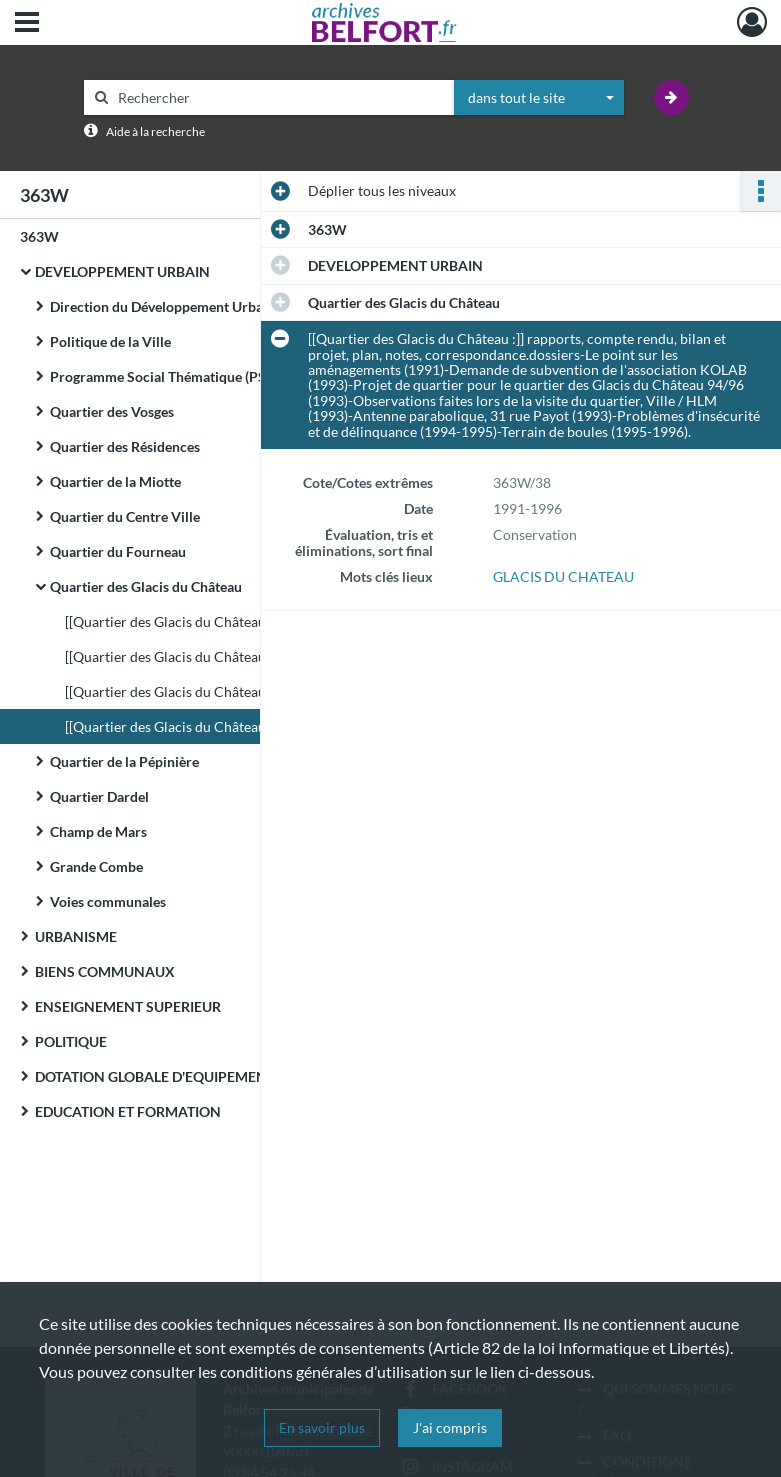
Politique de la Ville (110, 341)
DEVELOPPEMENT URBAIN (122, 271)
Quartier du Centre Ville (125, 516)
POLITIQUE (71, 1041)
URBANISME (76, 936)
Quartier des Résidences (125, 446)
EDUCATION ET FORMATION (128, 1111)
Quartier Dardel (99, 796)
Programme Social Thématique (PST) (164, 376)
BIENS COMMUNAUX (105, 971)
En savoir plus (322, 1427)
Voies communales (108, 901)
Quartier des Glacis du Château (146, 586)
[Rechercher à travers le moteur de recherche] (279, 97)
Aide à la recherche (155, 131)
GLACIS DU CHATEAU (563, 576)
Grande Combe (96, 866)
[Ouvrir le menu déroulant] (27, 24)
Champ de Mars (98, 831)
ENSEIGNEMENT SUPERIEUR (128, 1006)
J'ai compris (450, 1427)
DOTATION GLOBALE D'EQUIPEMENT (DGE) (174, 1076)
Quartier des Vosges (112, 411)
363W (39, 236)
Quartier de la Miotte (115, 481)
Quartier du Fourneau (118, 551)
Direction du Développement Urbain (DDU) (183, 306)
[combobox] (539, 98)
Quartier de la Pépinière (124, 761)
